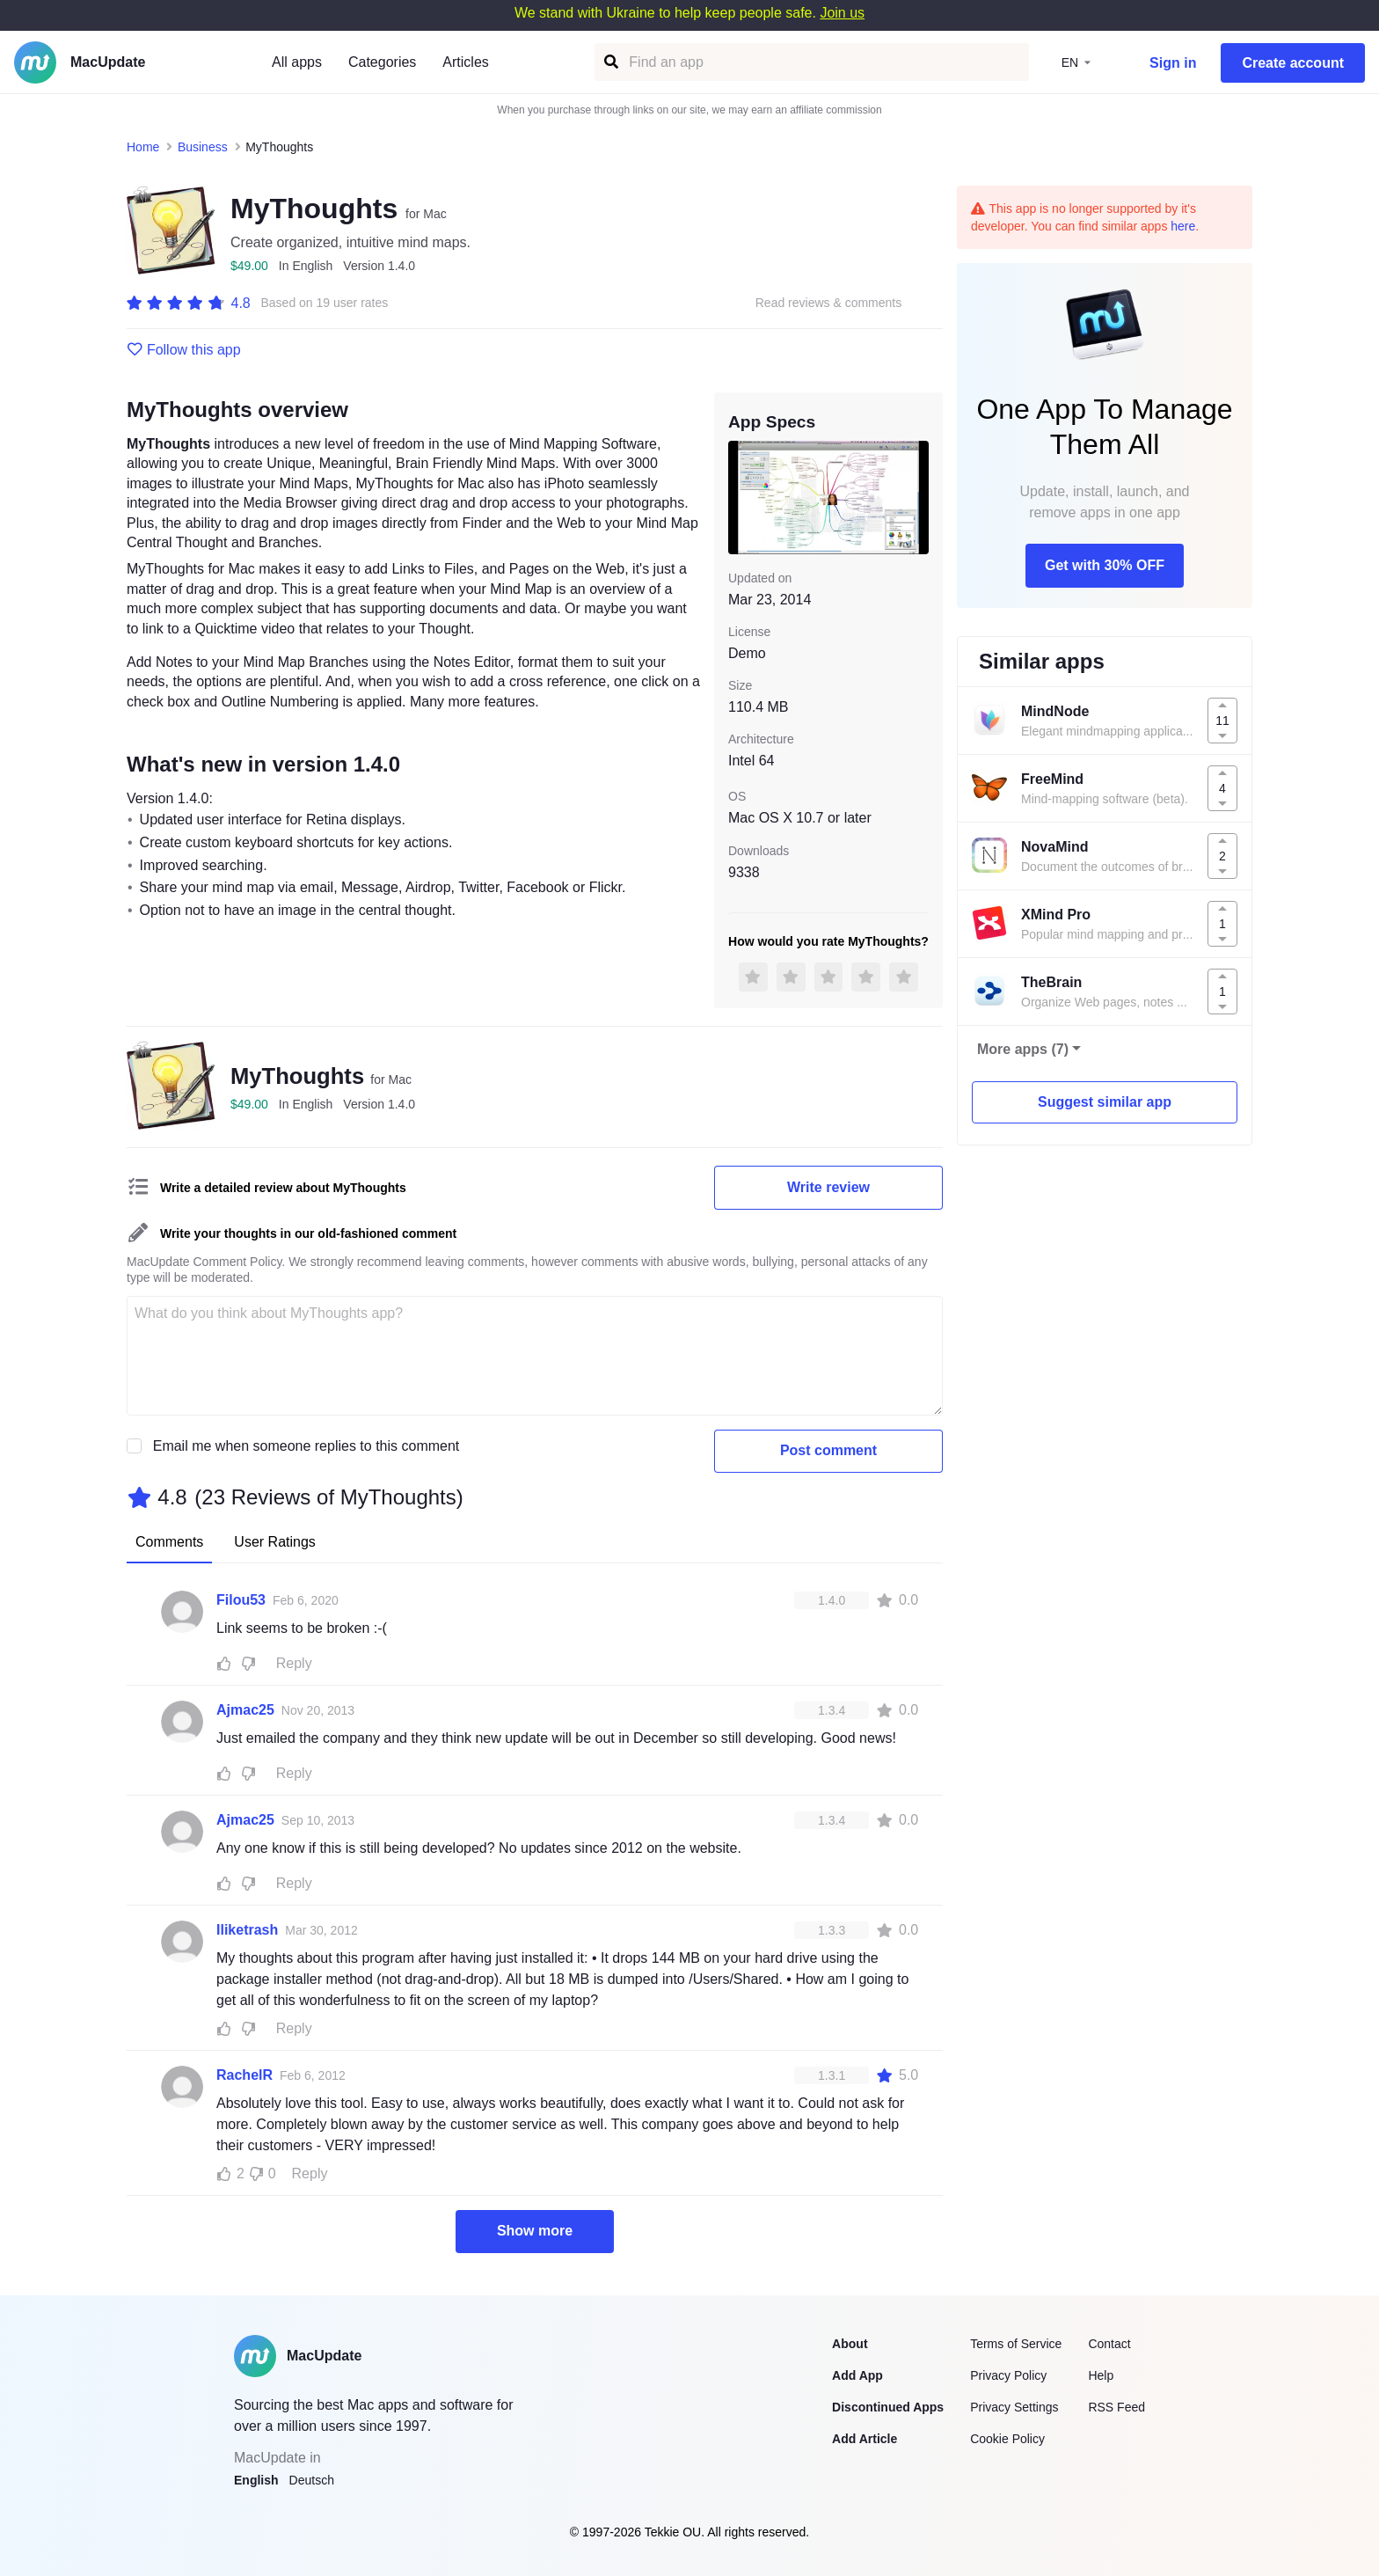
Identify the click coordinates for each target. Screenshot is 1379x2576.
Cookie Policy (1007, 2439)
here (1183, 226)
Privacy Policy (1008, 2375)
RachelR (244, 2075)
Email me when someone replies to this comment (306, 1445)
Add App (857, 2375)
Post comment (828, 1450)
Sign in (1172, 63)
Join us (842, 13)
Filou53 (241, 1600)
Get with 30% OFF (1104, 565)
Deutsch (311, 2480)
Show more (535, 2230)
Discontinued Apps (888, 2407)
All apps (297, 62)
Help (1100, 2375)
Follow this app (184, 350)
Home (143, 147)
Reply (294, 1663)
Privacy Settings (1014, 2407)
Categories (382, 62)
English (256, 2480)
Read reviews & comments (828, 303)
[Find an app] (610, 62)
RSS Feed (1116, 2407)
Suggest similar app (1104, 1102)
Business (203, 147)
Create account (1293, 63)
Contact (1109, 2344)
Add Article (864, 2439)
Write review (828, 1187)
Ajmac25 (245, 1710)
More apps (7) (1023, 1049)
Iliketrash (247, 1930)
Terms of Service (1016, 2344)
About (849, 2344)
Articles (465, 62)
